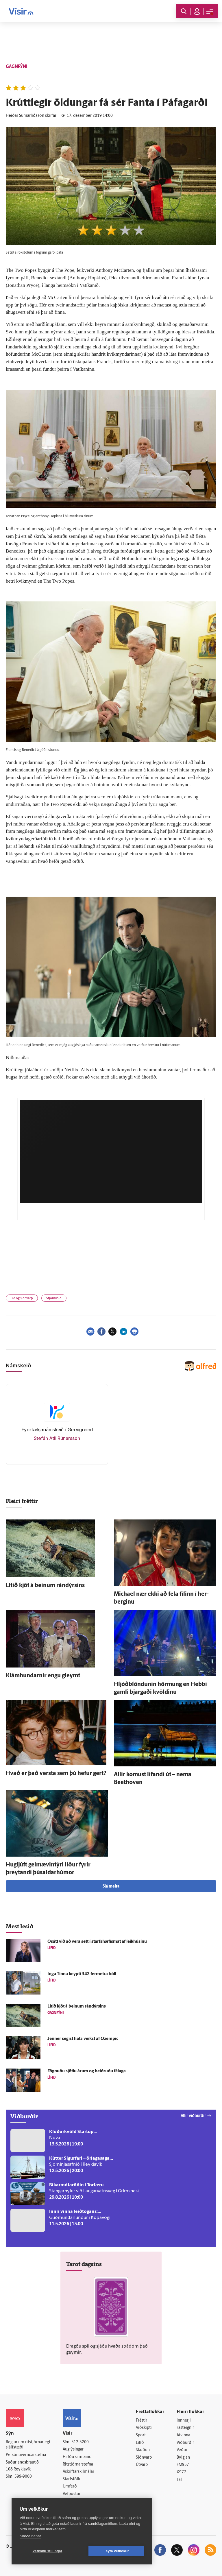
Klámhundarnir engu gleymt (43, 1676)
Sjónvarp (144, 2457)
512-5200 (80, 2442)
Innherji (184, 2420)
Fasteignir (185, 2428)
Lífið (140, 2443)
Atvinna (183, 2435)
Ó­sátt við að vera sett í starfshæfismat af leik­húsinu (97, 1942)
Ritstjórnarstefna (78, 2464)
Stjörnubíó (54, 1298)
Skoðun (143, 2450)
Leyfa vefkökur (116, 2551)
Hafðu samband (77, 2457)
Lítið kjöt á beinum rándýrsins (45, 1586)
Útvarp (142, 2465)
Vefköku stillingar (47, 2551)
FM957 (183, 2465)
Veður (182, 2450)
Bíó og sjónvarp (22, 1298)
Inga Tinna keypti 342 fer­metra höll (81, 1974)
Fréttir (141, 2420)
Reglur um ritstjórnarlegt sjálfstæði (28, 2445)
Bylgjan (183, 2457)
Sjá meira (111, 1886)
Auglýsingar (73, 2449)
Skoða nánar (30, 2536)
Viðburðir (185, 2443)
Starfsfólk (71, 2479)
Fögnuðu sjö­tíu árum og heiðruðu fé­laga (86, 2071)
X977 (181, 2472)
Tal (179, 2480)
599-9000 (23, 2477)
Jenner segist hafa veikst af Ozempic (82, 2039)
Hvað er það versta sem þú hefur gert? (56, 1774)
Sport (141, 2435)
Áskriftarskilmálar (78, 2472)
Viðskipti (144, 2428)
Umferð (70, 2486)
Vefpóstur (71, 2494)
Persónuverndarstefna (26, 2455)
